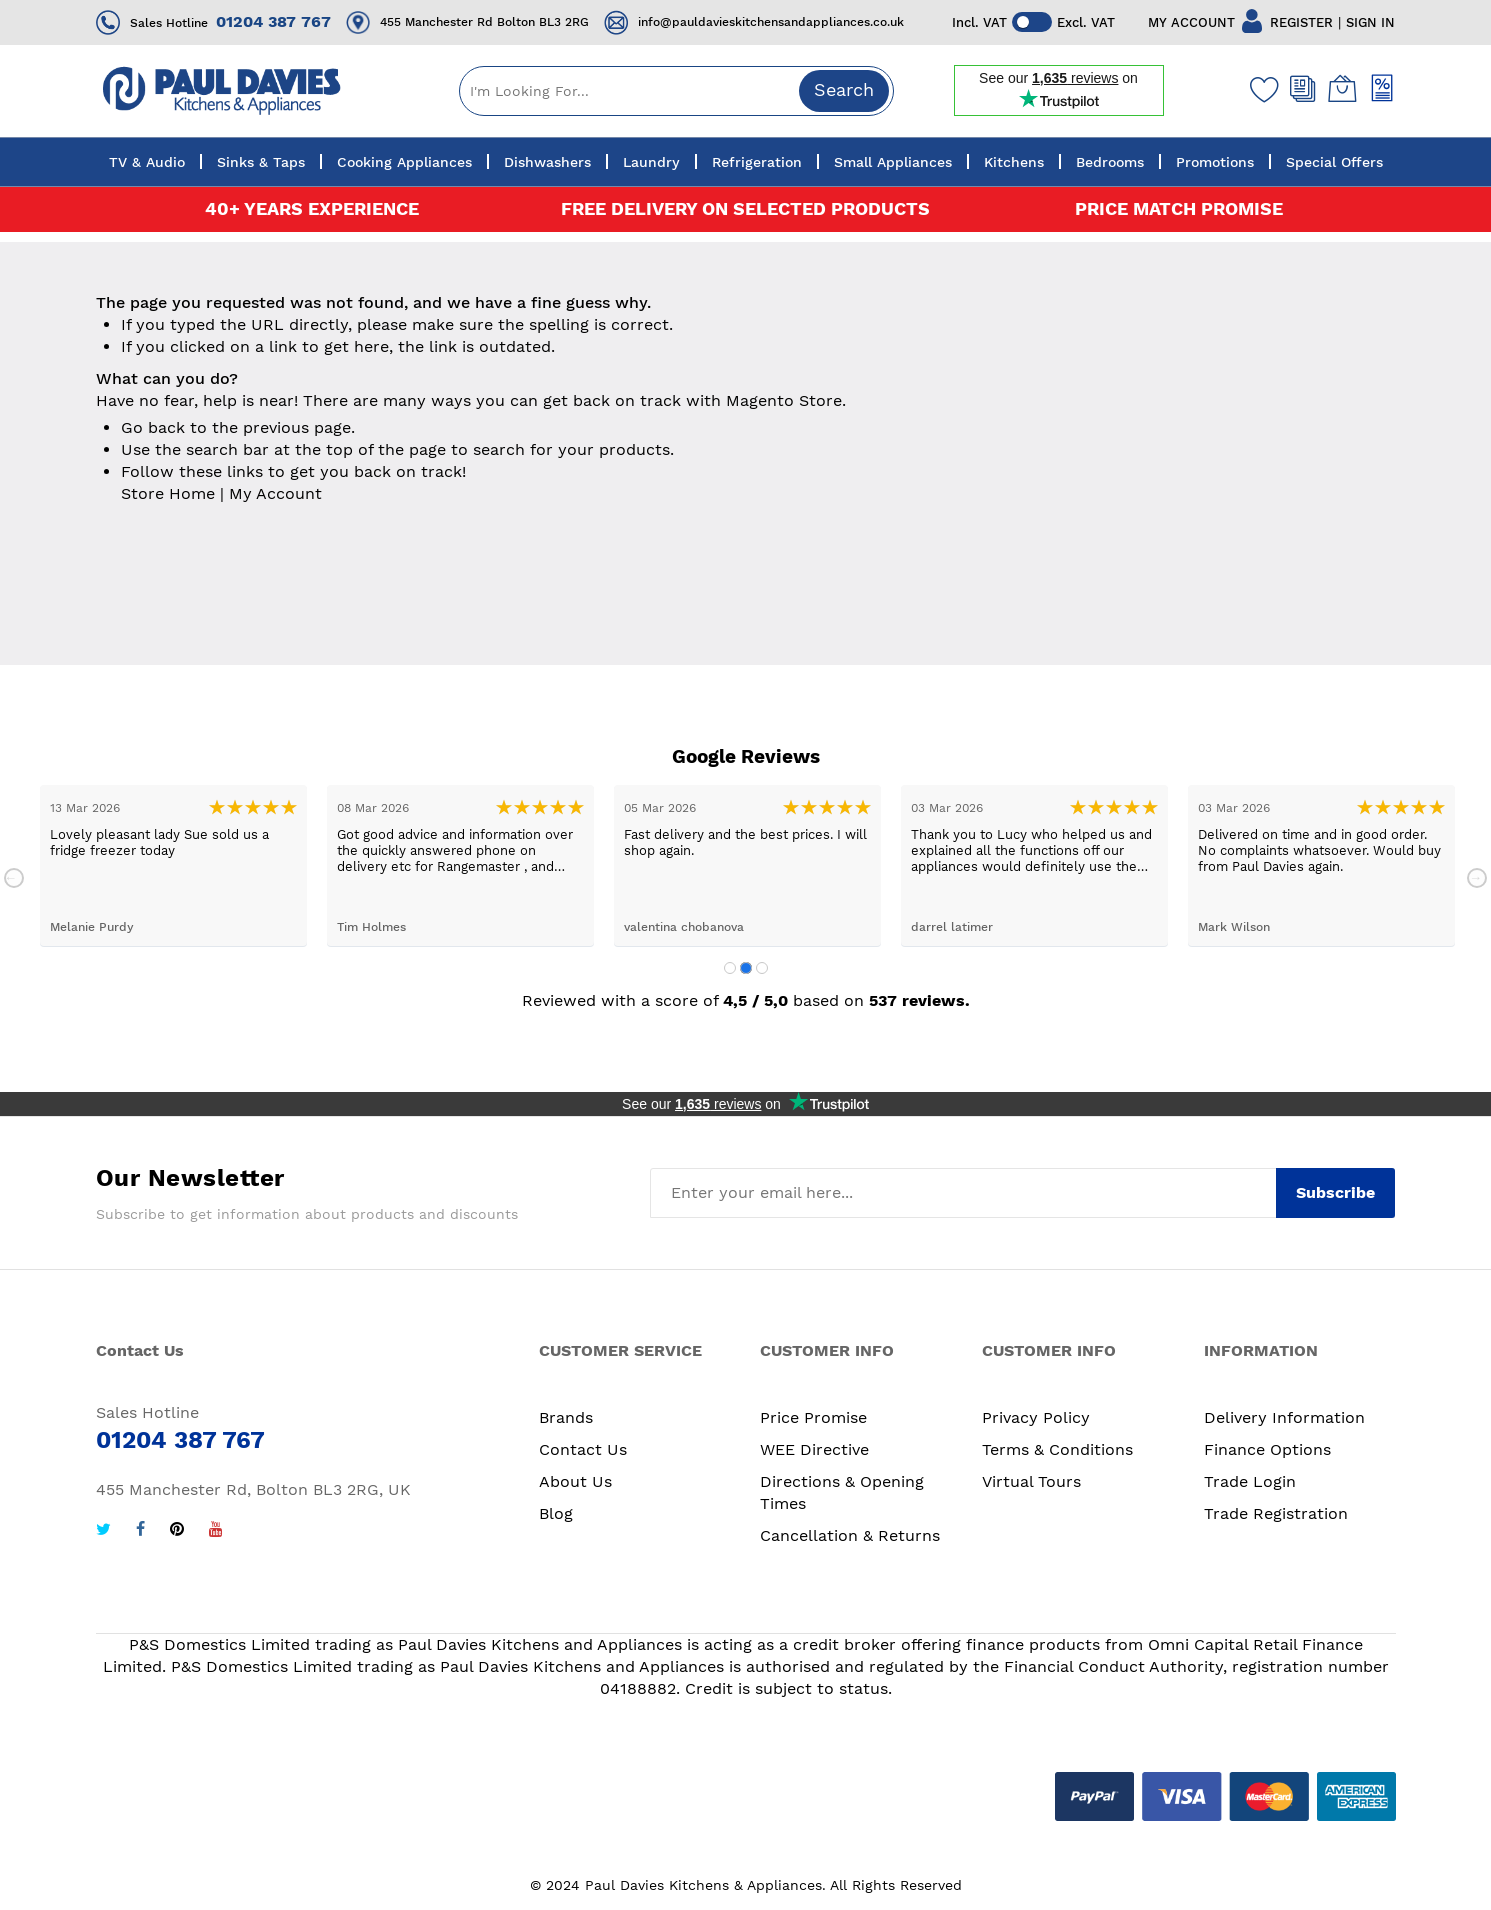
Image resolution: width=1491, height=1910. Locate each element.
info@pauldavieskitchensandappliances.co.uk (771, 22)
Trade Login (1250, 1481)
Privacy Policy (1036, 1417)
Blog (556, 1513)
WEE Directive (814, 1449)
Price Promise (813, 1417)
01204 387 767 (273, 21)
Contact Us (583, 1449)
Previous (14, 878)
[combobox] (676, 91)
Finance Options (1267, 1449)
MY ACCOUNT (1192, 22)
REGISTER (1302, 22)
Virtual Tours (1031, 1481)
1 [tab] (730, 968)
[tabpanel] (173, 865)
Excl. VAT (1086, 22)
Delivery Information (1284, 1417)
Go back (153, 427)
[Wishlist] (1260, 89)
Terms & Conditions (1057, 1449)
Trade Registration (1276, 1513)
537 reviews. (919, 1000)
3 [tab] (762, 968)
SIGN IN (1371, 22)
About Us (575, 1481)
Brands (566, 1417)
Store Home (168, 493)
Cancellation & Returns (850, 1535)
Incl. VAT (979, 22)
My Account (275, 493)
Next (1477, 878)
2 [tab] (746, 968)
